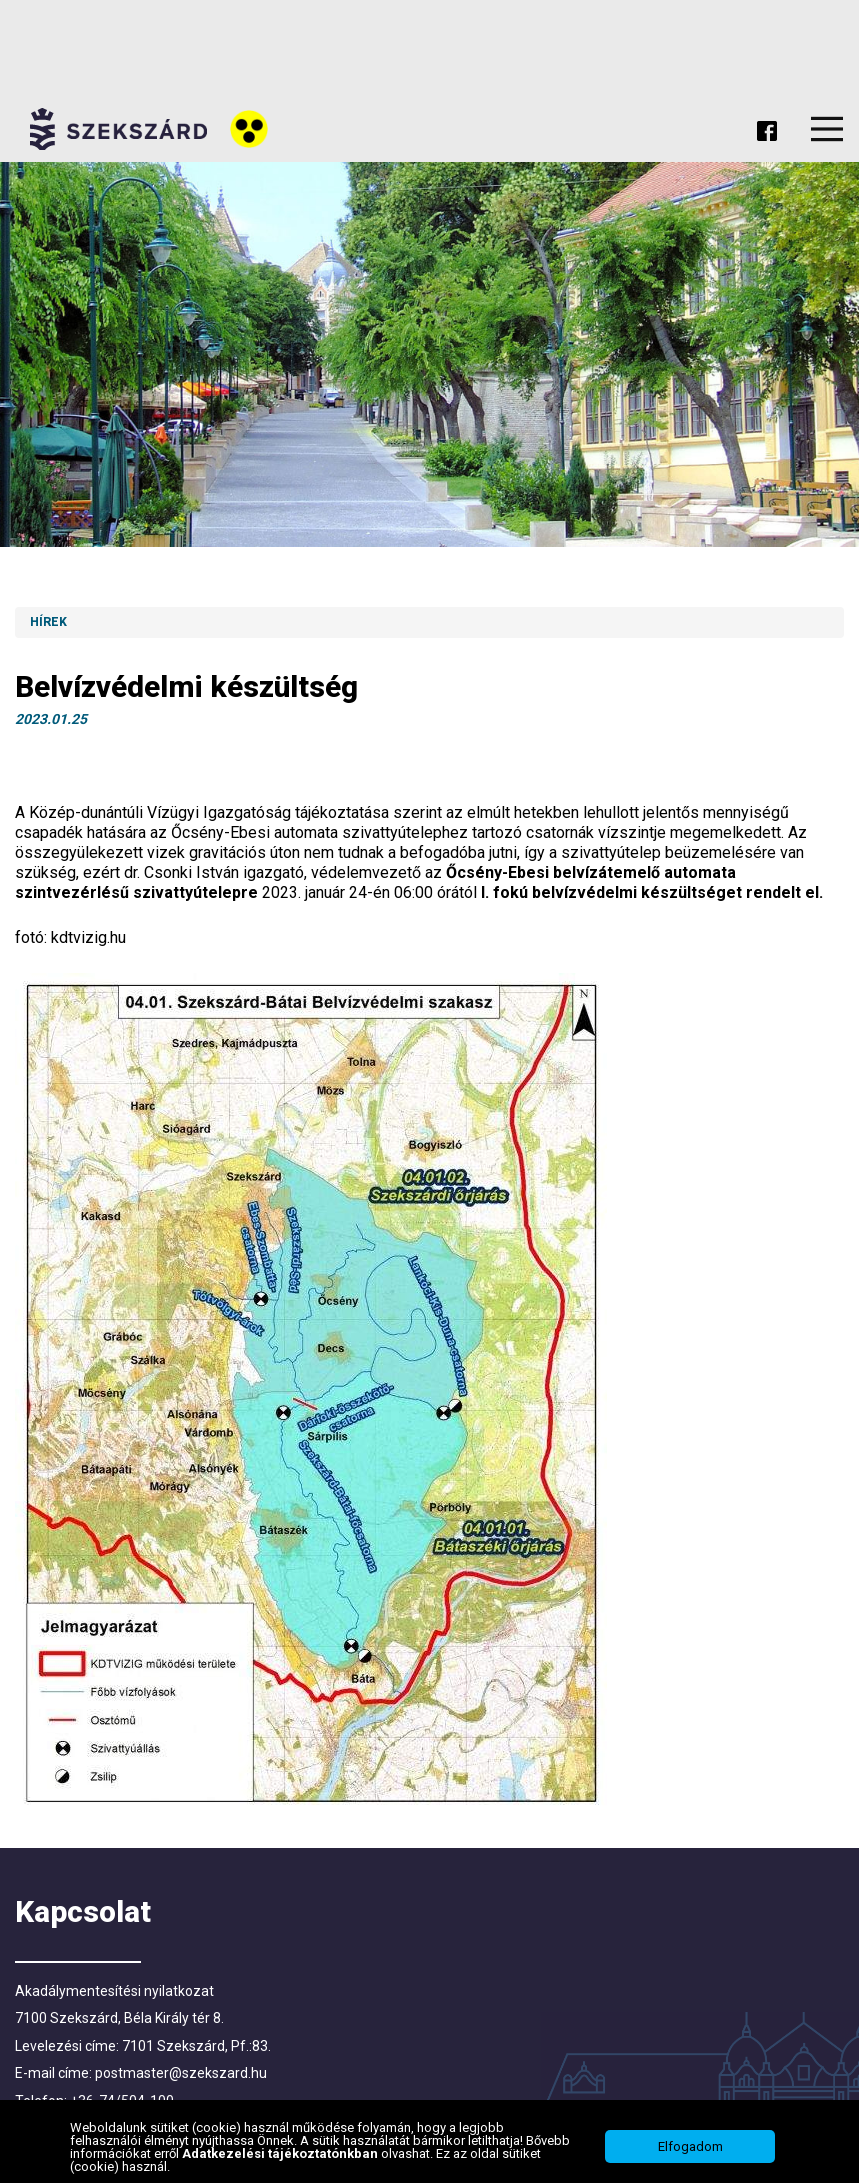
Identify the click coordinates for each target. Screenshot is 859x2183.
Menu (827, 129)
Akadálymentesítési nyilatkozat (114, 1991)
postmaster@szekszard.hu (181, 2073)
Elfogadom (690, 2146)
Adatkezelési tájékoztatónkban (281, 2153)
